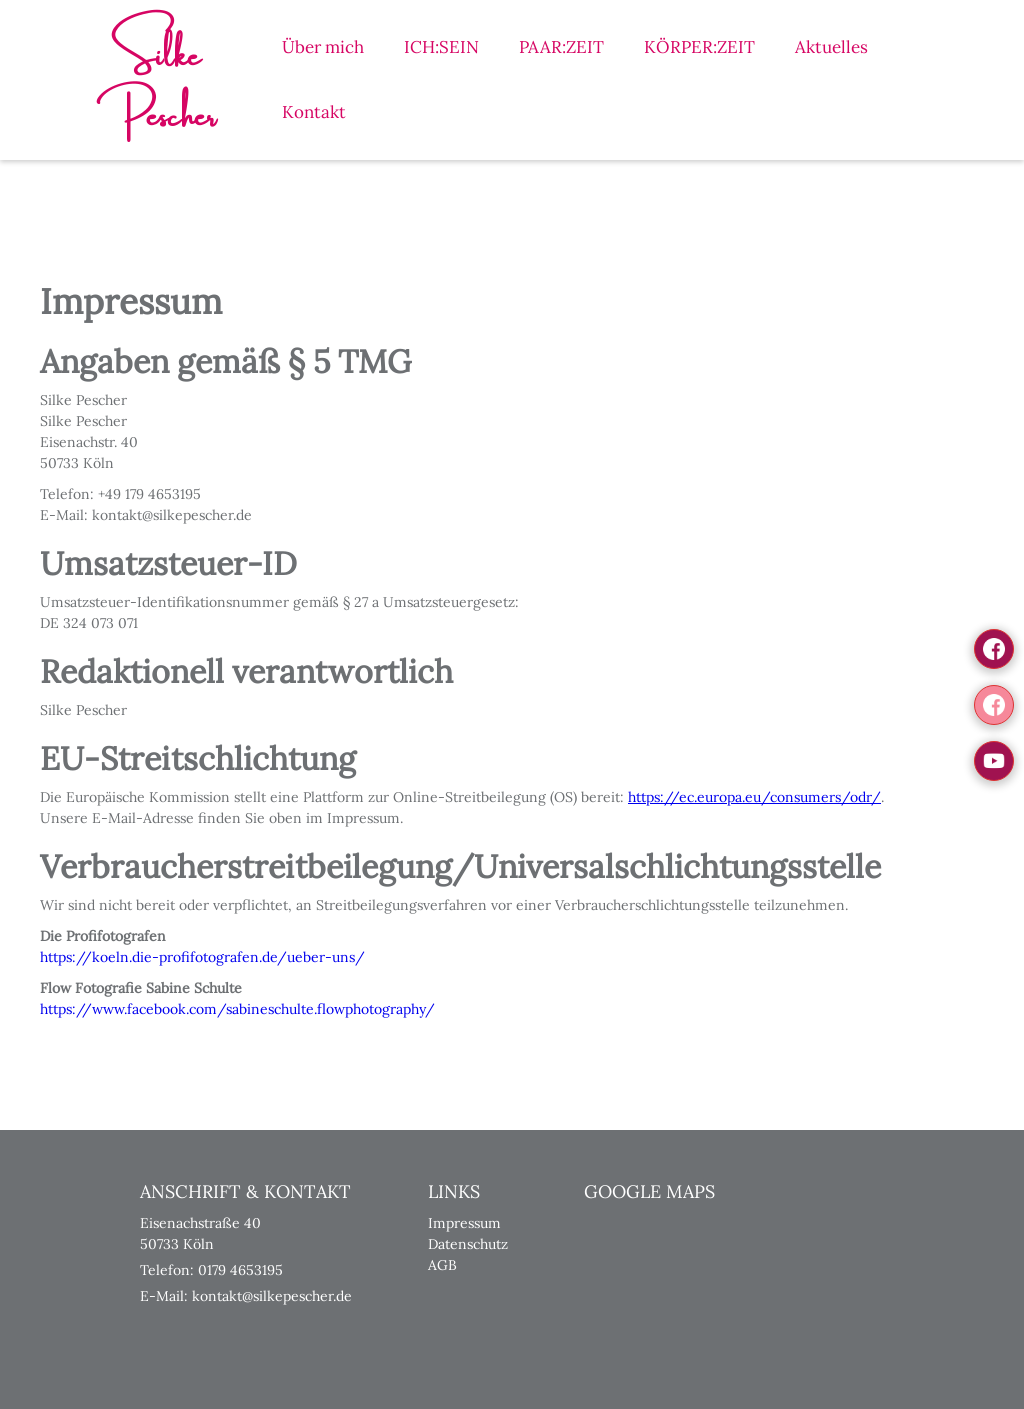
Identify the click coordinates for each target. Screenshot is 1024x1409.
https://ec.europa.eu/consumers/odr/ (754, 797)
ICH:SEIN (441, 47)
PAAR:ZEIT (561, 47)
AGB (442, 1265)
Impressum (464, 1223)
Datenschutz (468, 1244)
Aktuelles (831, 47)
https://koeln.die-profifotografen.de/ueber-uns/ (202, 957)
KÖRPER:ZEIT (699, 47)
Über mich (323, 47)
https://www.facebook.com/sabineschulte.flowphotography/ (237, 1009)
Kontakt (314, 112)
